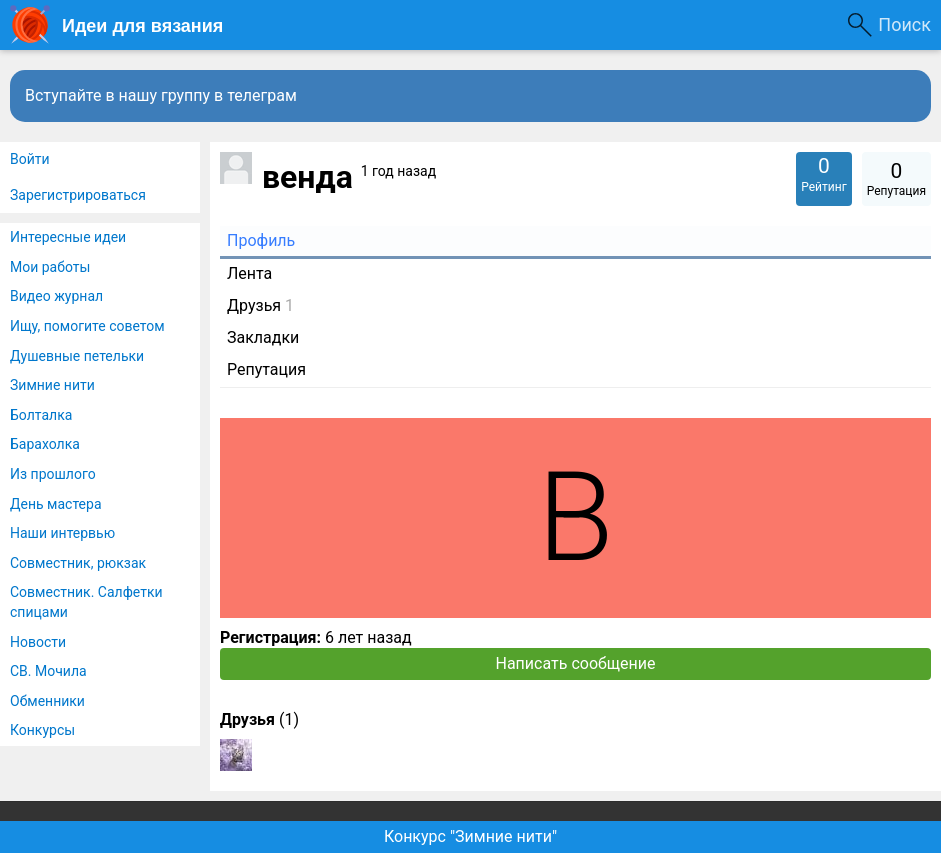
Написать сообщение (576, 663)
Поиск (904, 24)
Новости (38, 642)
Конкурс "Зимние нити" (470, 836)
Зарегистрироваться (78, 195)
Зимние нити (52, 385)
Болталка (41, 415)
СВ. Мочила (48, 671)
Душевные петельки (77, 356)
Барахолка (45, 444)
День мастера (56, 504)
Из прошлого (53, 474)
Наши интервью (62, 533)
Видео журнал (56, 296)
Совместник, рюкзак (78, 563)
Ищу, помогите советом (87, 326)
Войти (30, 159)
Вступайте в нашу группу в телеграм (161, 95)
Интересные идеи (68, 237)
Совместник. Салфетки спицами (86, 602)
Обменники (47, 701)
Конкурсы (42, 730)
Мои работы (50, 267)
